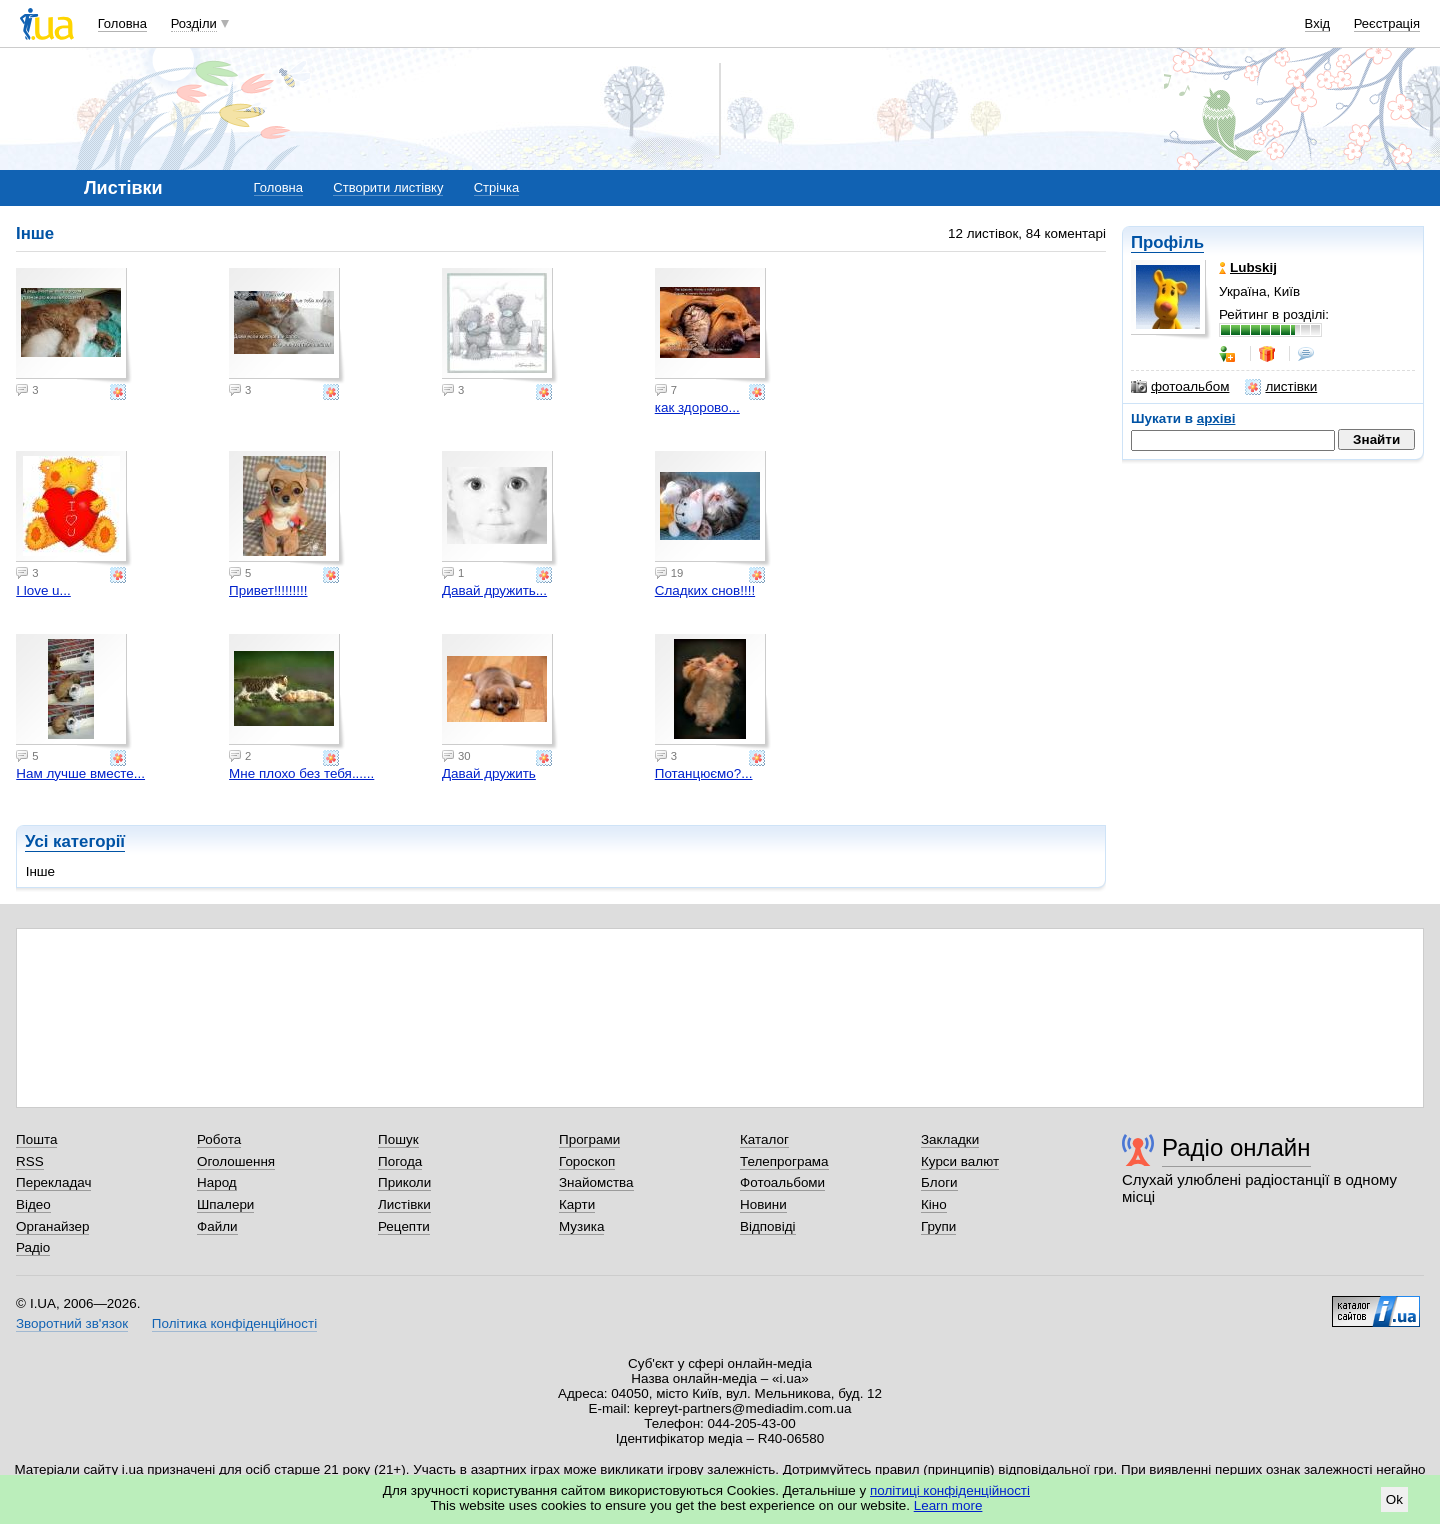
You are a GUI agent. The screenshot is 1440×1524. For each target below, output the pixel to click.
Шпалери (225, 1204)
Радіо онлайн (1236, 1147)
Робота (219, 1139)
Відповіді (768, 1226)
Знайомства (596, 1182)
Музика (581, 1226)
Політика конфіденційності (234, 1323)
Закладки (950, 1139)
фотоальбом (1180, 387)
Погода (400, 1161)
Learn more (948, 1505)
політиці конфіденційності (950, 1490)
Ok (1394, 1499)
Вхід (1318, 23)
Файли (217, 1226)
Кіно (934, 1204)
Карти (577, 1204)
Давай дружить (489, 773)
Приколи (404, 1182)
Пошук (398, 1139)
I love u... (43, 590)
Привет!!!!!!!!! (268, 590)
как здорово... (697, 407)
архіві (1216, 418)
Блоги (939, 1182)
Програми (589, 1139)
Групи (938, 1226)
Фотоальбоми (782, 1182)
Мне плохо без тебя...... (301, 773)
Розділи (194, 23)
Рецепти (404, 1226)
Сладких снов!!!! (705, 590)
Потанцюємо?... (704, 773)
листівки (1281, 387)
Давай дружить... (494, 590)
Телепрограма (784, 1161)
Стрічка (496, 187)
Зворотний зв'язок (72, 1323)
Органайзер (52, 1226)
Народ (217, 1182)
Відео (33, 1204)
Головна (122, 23)
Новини (763, 1204)
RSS (30, 1161)
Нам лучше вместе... (80, 773)
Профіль (1167, 242)
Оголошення (236, 1161)
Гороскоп (587, 1161)
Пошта (36, 1139)
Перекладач (53, 1182)
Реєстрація (1387, 23)
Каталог (764, 1139)
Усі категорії (75, 841)
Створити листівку (388, 187)
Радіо (33, 1247)
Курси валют (960, 1161)
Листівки (404, 1204)
